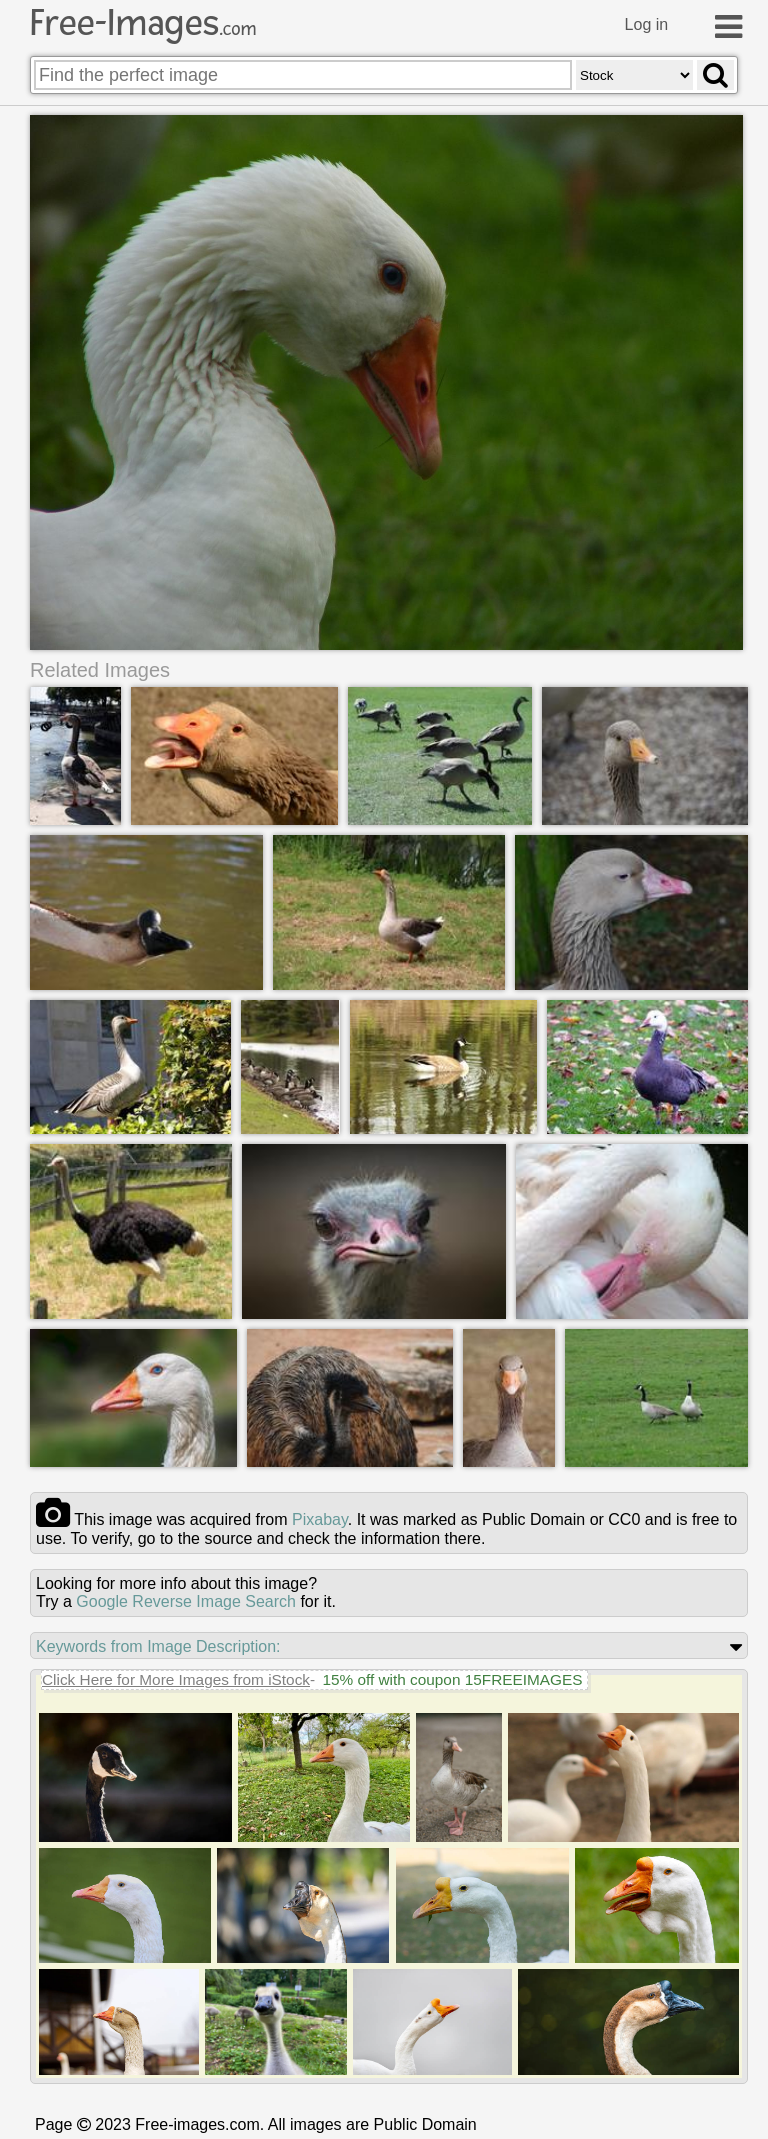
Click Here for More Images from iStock (176, 1679)
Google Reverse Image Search (186, 1601)
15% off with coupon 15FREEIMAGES (452, 1679)
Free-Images (143, 23)
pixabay (320, 1519)
